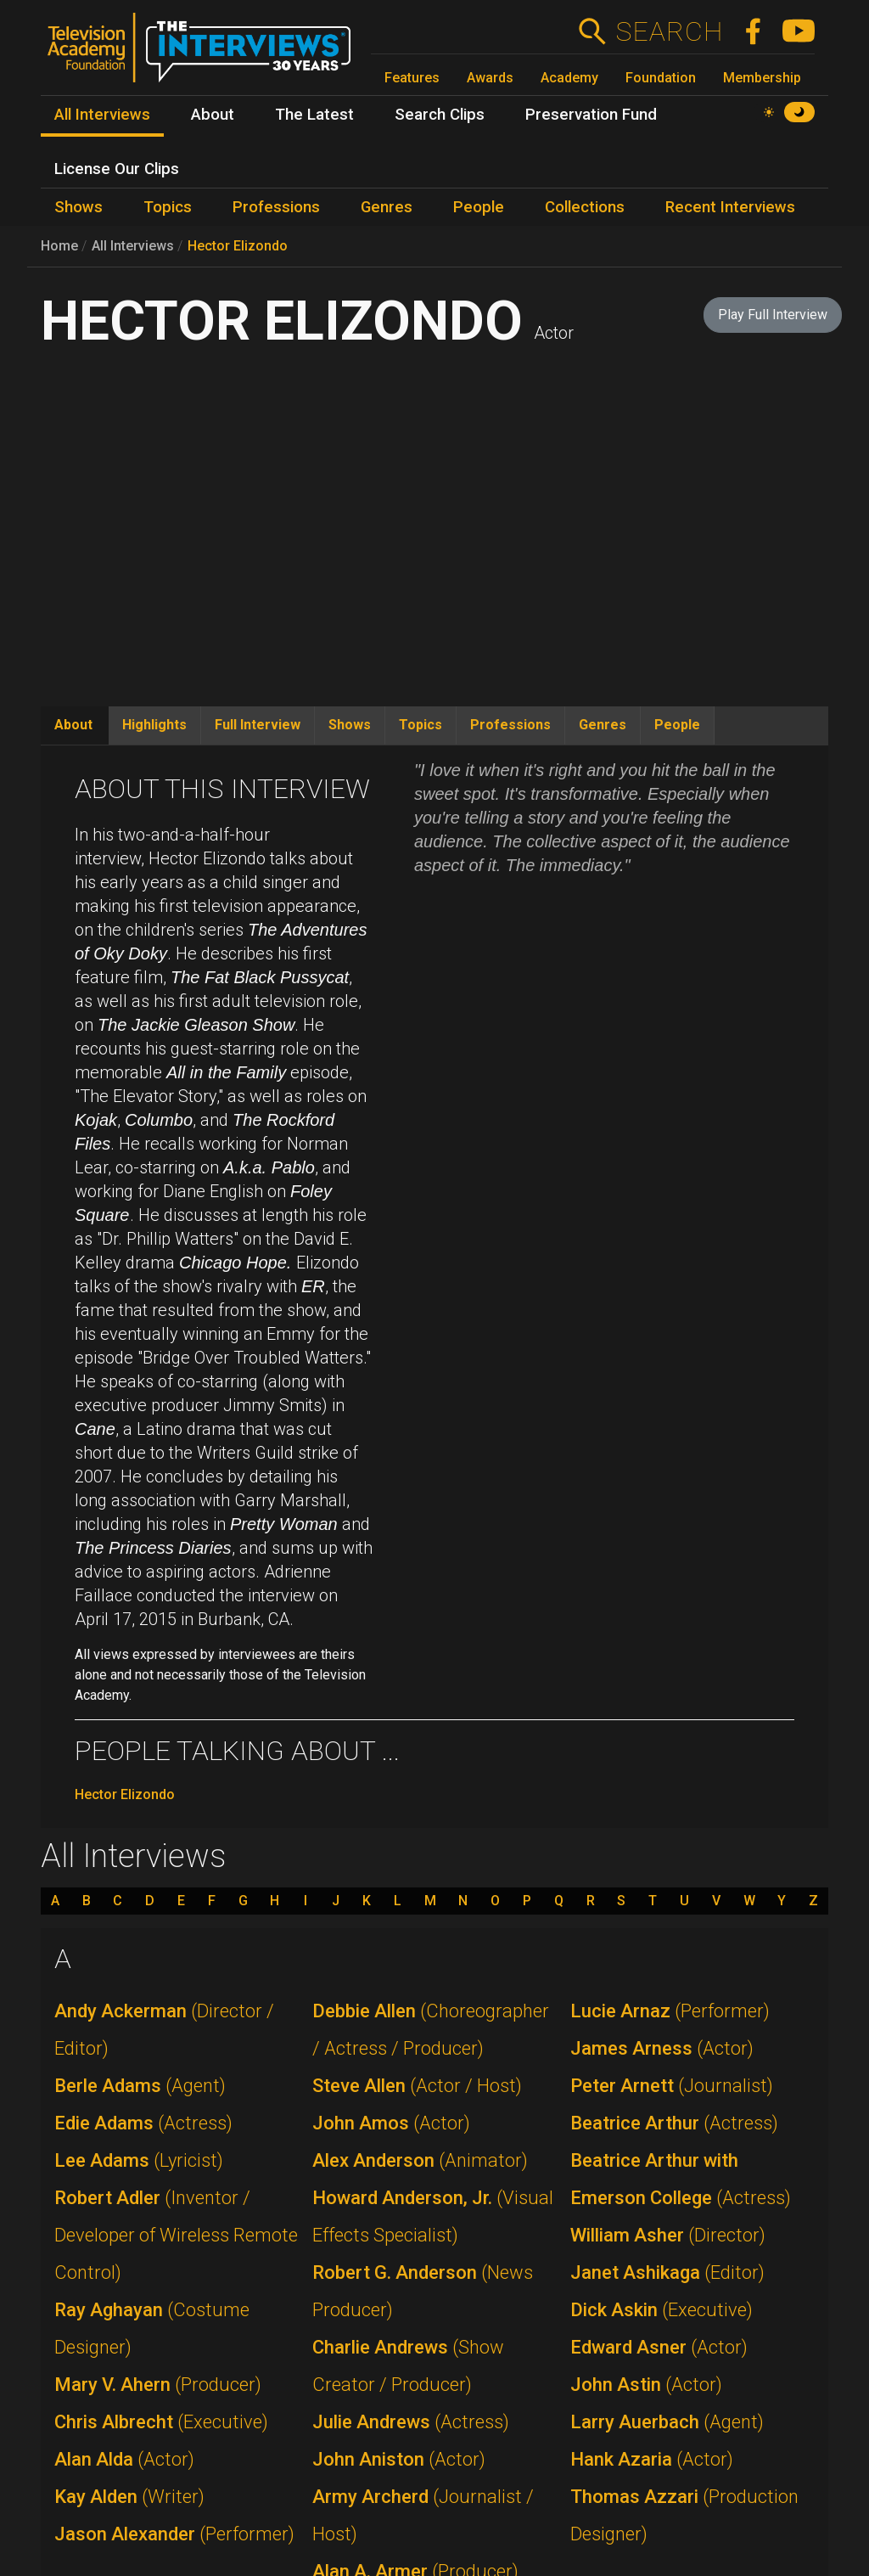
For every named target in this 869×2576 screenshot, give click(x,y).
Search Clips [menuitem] (440, 114)
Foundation (660, 78)
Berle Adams (140, 2085)
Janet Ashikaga (667, 2272)
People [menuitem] (478, 207)
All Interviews (133, 246)
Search (669, 31)
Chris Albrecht (161, 2422)
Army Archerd (423, 2515)
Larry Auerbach (667, 2422)
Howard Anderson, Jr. (432, 2216)
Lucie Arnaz (670, 2011)
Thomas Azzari (684, 2515)
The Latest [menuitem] (314, 114)
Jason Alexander (174, 2534)
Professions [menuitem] (276, 207)
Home (59, 246)
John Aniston (398, 2459)
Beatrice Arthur (674, 2123)
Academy (569, 78)
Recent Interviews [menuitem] (730, 207)
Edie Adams (143, 2123)
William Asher (667, 2235)
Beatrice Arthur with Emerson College (680, 2179)
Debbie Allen (430, 2029)
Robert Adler (176, 2235)
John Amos (391, 2123)
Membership (762, 78)
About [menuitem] (212, 114)
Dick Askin (661, 2309)
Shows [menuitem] (78, 207)
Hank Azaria (651, 2459)
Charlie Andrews (408, 2366)
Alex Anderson (420, 2160)
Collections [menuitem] (585, 207)
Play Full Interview (772, 315)
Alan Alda (124, 2459)
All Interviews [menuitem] (102, 114)
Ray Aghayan (151, 2328)
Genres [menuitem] (386, 207)
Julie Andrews (410, 2422)
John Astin (646, 2384)
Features (412, 78)
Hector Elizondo (238, 246)
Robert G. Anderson (422, 2291)
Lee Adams (138, 2160)
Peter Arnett (671, 2085)
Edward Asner (659, 2347)
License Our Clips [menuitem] (116, 169)
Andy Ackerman (164, 2029)
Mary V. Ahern (157, 2384)
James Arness (662, 2048)
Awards (490, 78)
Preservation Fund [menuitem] (591, 114)
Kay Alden (129, 2496)
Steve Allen (417, 2085)
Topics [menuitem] (167, 207)
